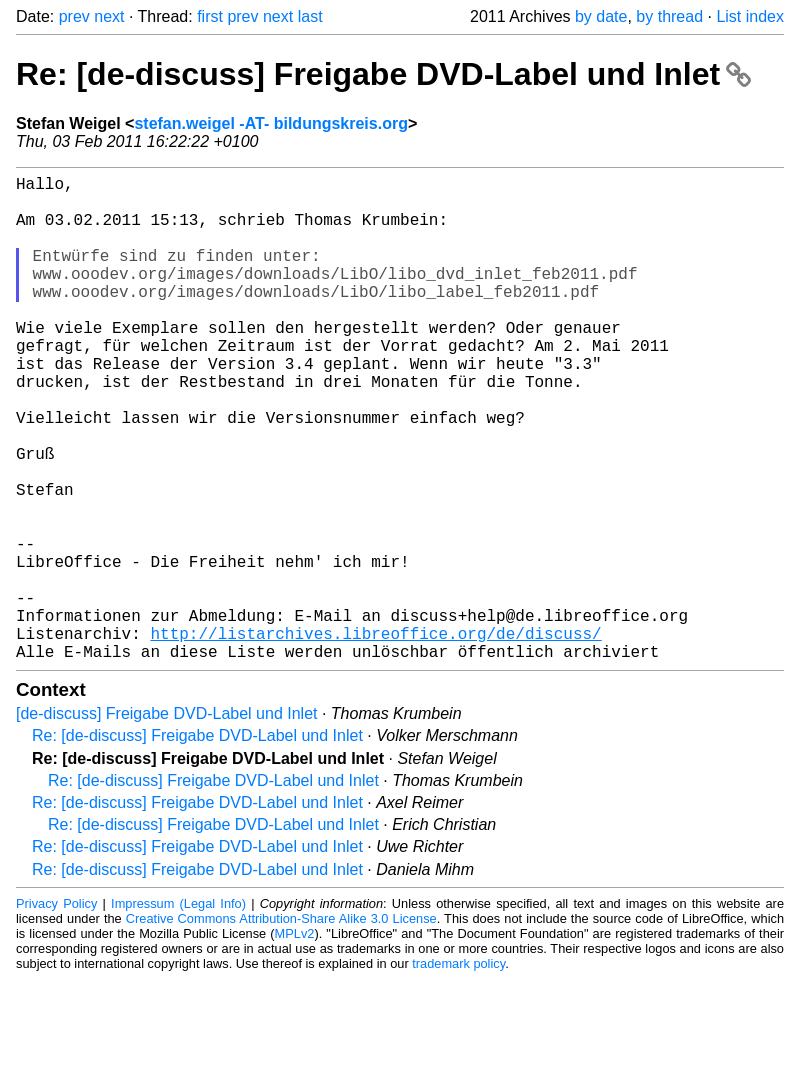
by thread (669, 16)
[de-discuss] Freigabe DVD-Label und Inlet (167, 821)
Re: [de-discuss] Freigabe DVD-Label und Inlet (383, 74)
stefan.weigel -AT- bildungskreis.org (271, 123)
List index (750, 16)
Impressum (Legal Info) (178, 1011)
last (310, 16)
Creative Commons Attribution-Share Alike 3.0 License (281, 1026)
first (210, 16)
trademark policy (458, 1071)
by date (601, 16)
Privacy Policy (56, 1011)
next (109, 16)
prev (74, 16)
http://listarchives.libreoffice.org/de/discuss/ (375, 737)
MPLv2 (295, 1041)
